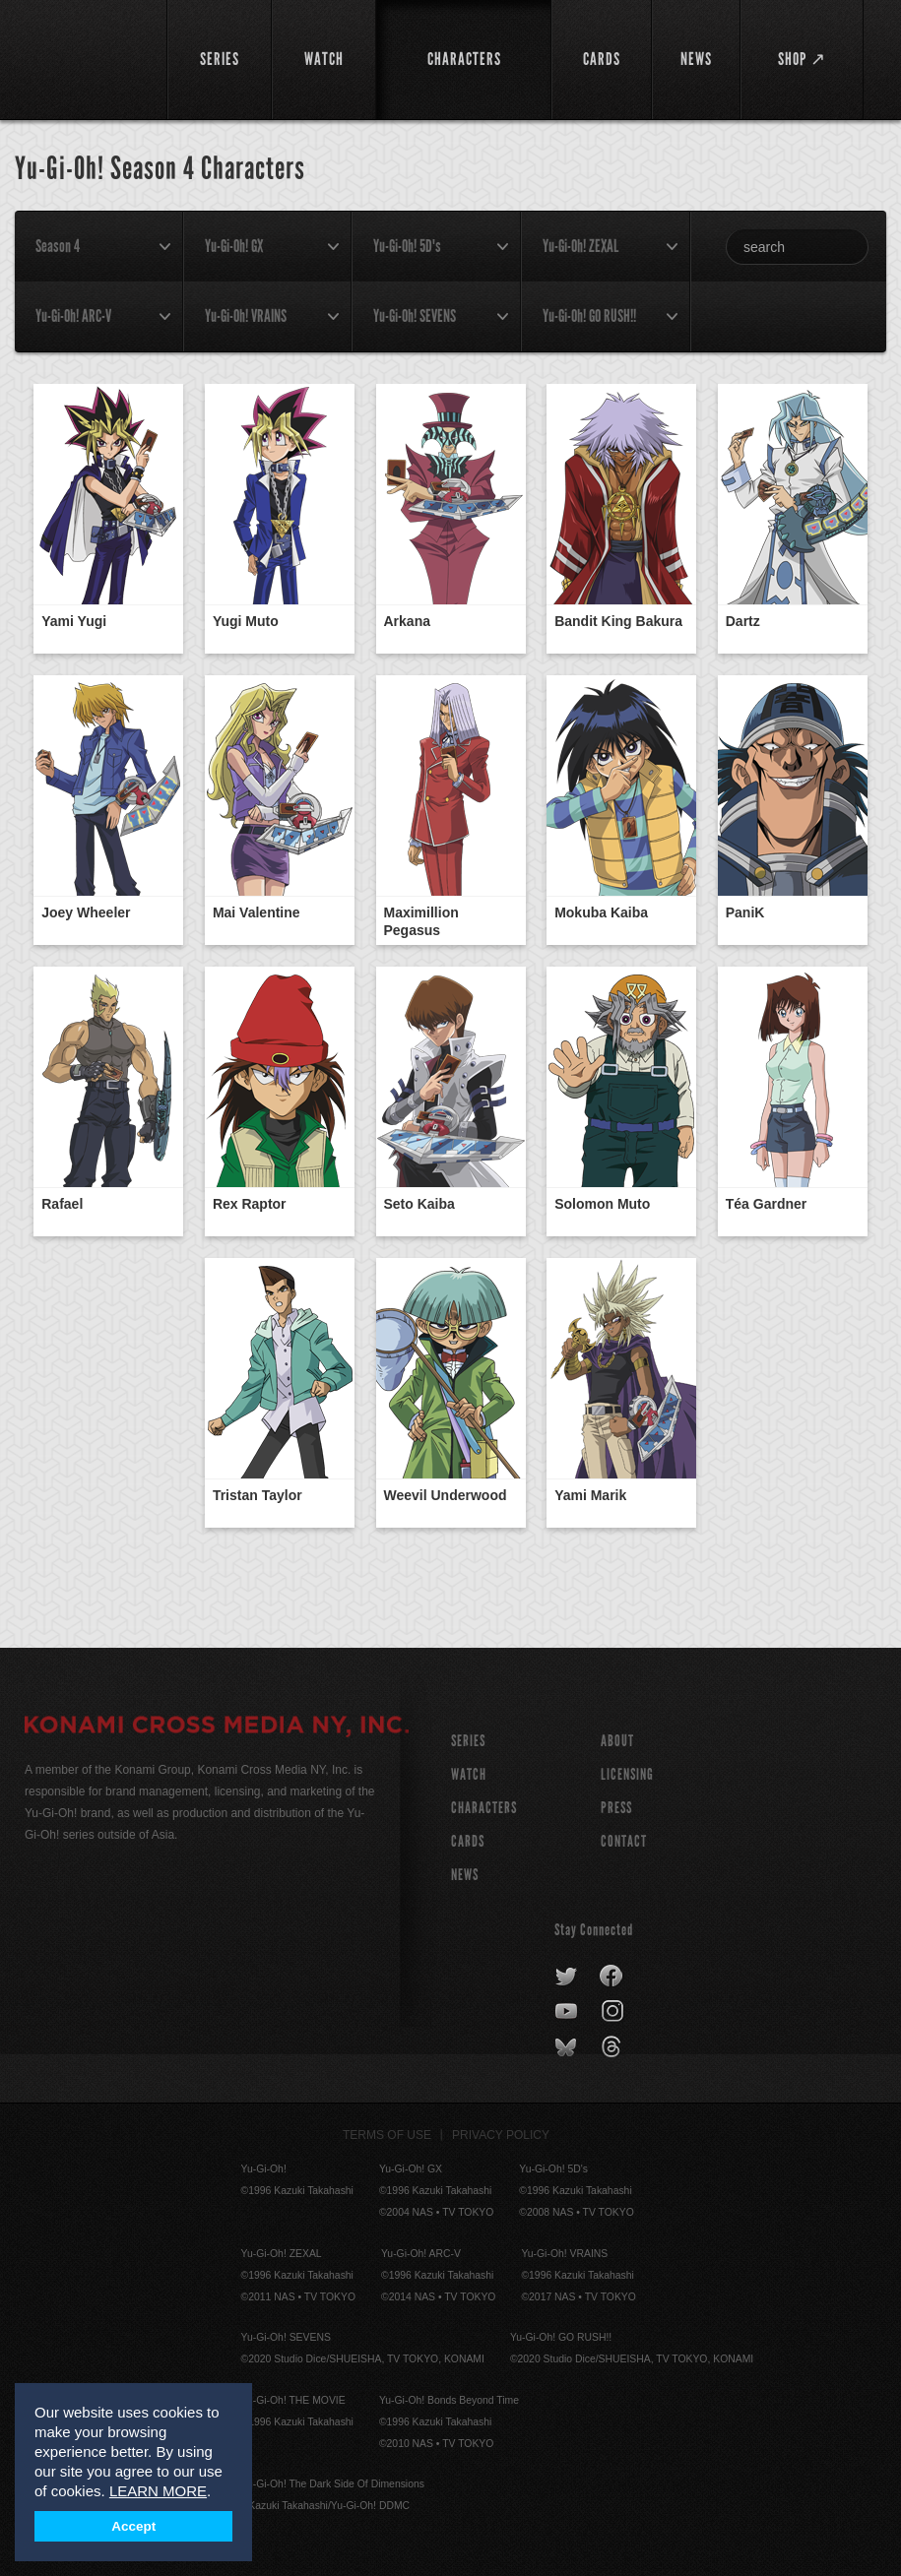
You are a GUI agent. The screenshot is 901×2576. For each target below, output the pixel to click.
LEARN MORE (158, 2490)
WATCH (468, 1774)
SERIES (468, 1740)
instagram (614, 2012)
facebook (612, 1976)
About (617, 1740)
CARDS (467, 1841)
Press (616, 1807)
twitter (566, 1976)
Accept (133, 2526)
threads (614, 2047)
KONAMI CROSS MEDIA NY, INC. (217, 1727)
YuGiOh (85, 59)
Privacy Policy (500, 2135)
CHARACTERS (484, 1807)
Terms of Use (387, 2135)
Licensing (627, 1774)
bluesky (567, 2047)
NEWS (465, 1874)
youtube (567, 2012)
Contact (624, 1841)
